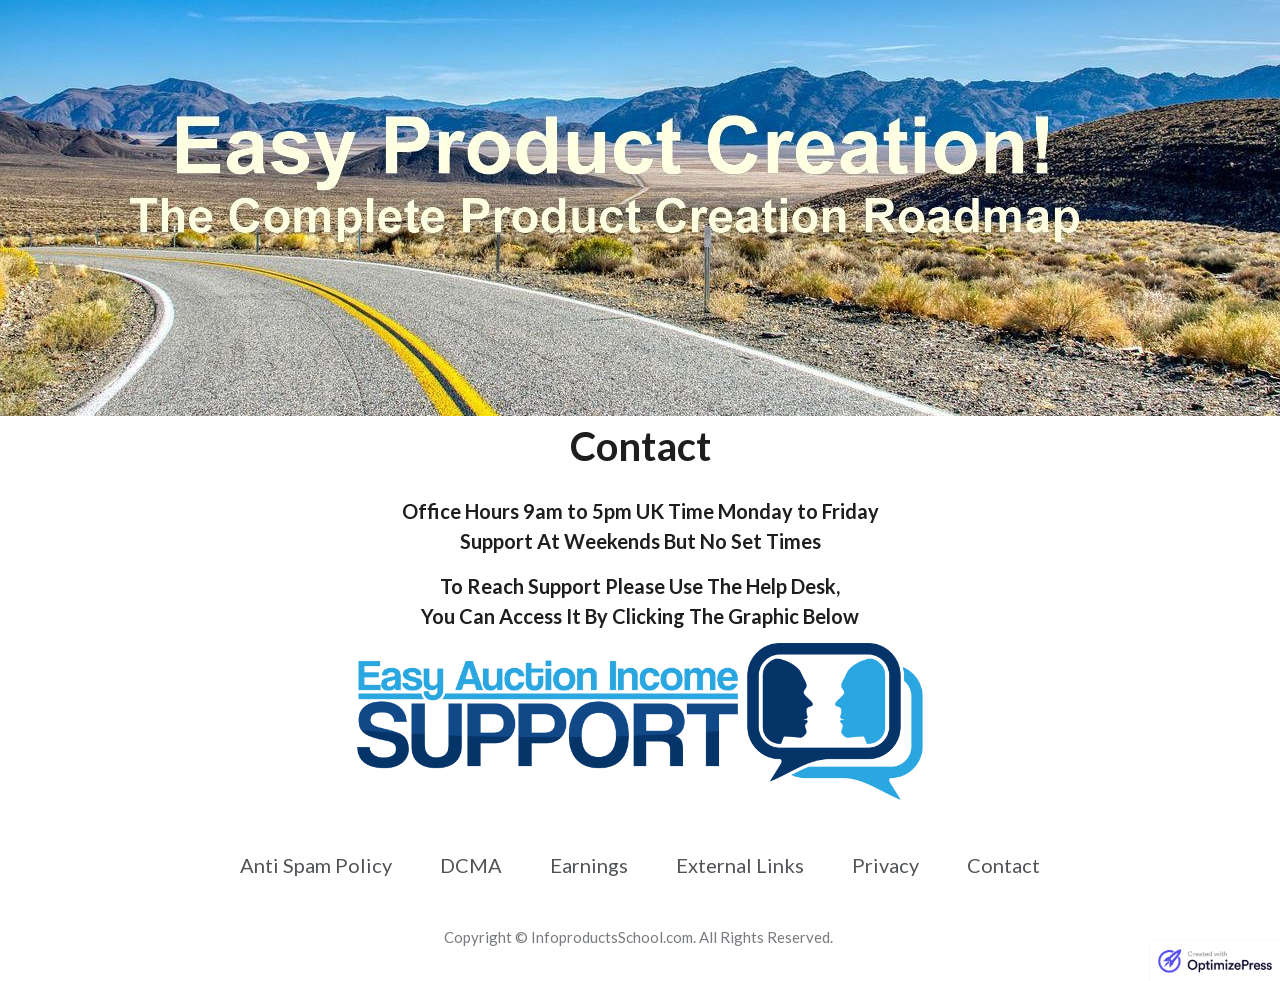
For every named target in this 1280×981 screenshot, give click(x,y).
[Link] (316, 865)
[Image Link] (640, 721)
